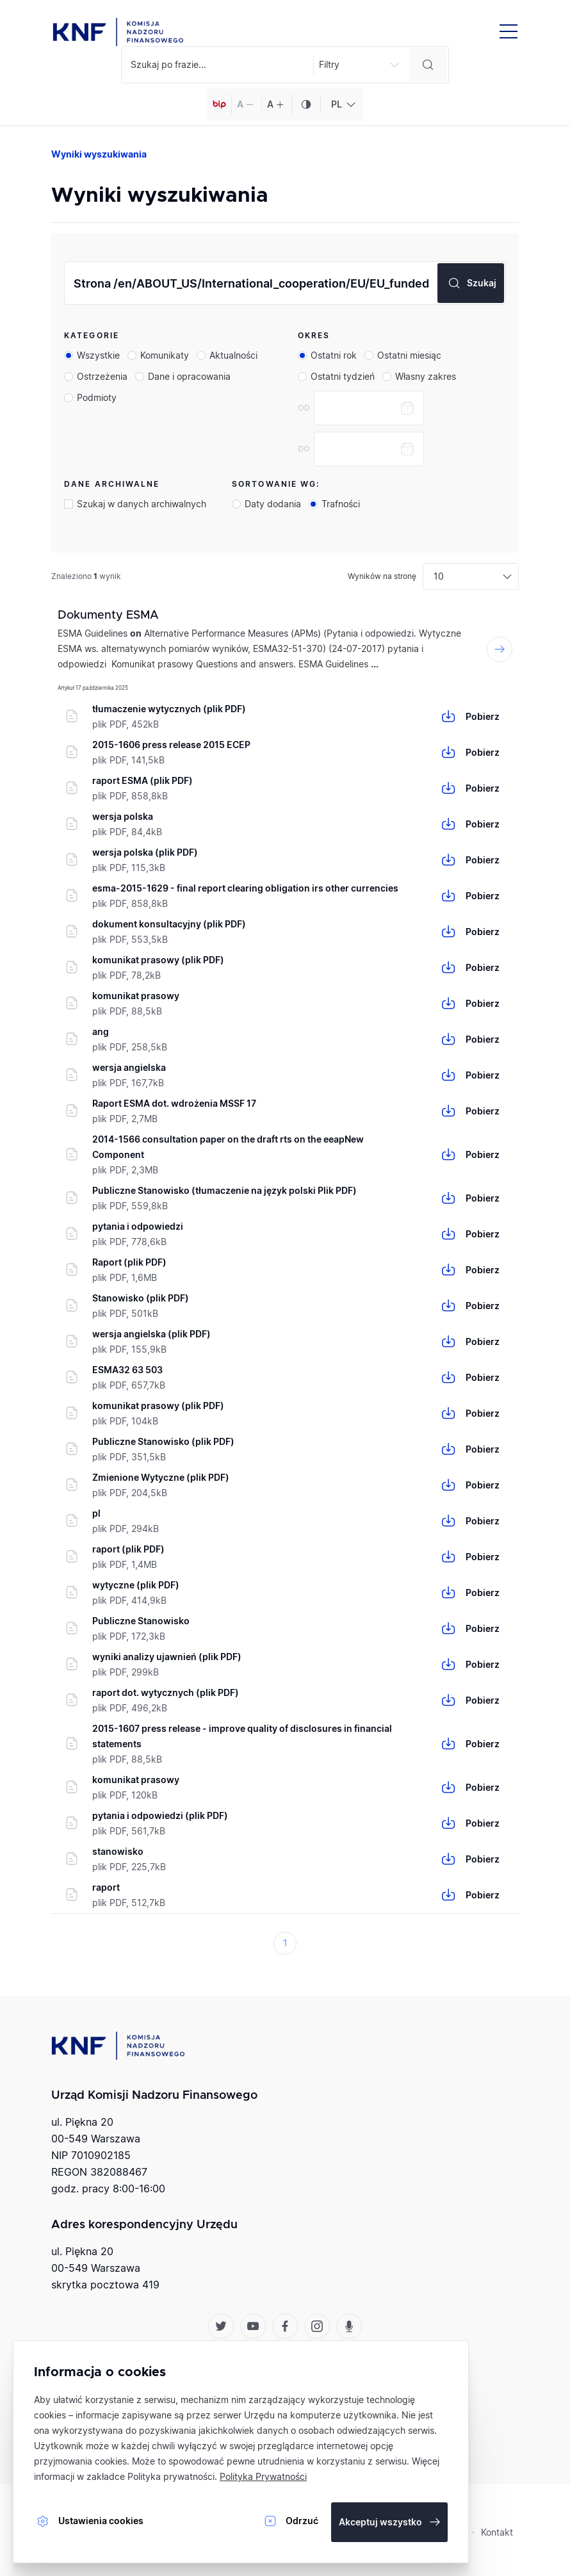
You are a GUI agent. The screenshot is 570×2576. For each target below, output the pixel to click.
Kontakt (497, 2532)
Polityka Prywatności (263, 2476)
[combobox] (341, 104)
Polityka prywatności (171, 2476)
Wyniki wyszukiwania (99, 154)
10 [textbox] (439, 576)
